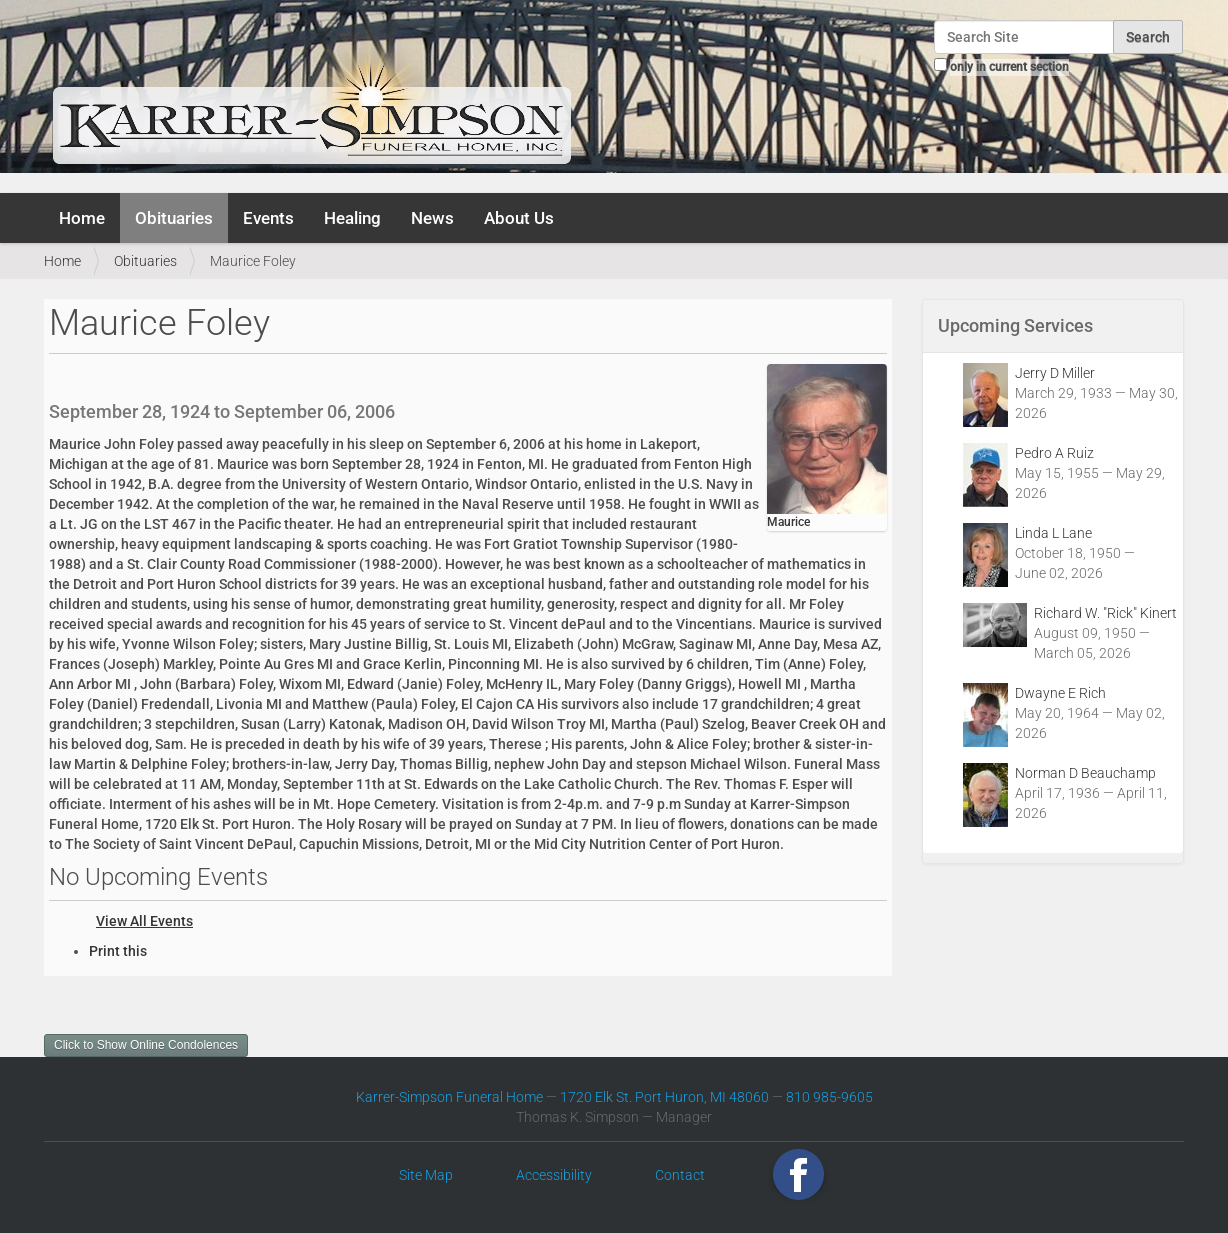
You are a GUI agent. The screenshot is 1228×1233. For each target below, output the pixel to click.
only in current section (1009, 67)
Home (82, 218)
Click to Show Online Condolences (146, 1045)
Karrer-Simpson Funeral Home (449, 1097)
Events (268, 218)
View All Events (144, 921)
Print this (118, 951)
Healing (352, 218)
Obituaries (174, 218)
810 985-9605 (829, 1097)
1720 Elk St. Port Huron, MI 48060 (664, 1097)
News (432, 218)
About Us (519, 218)
